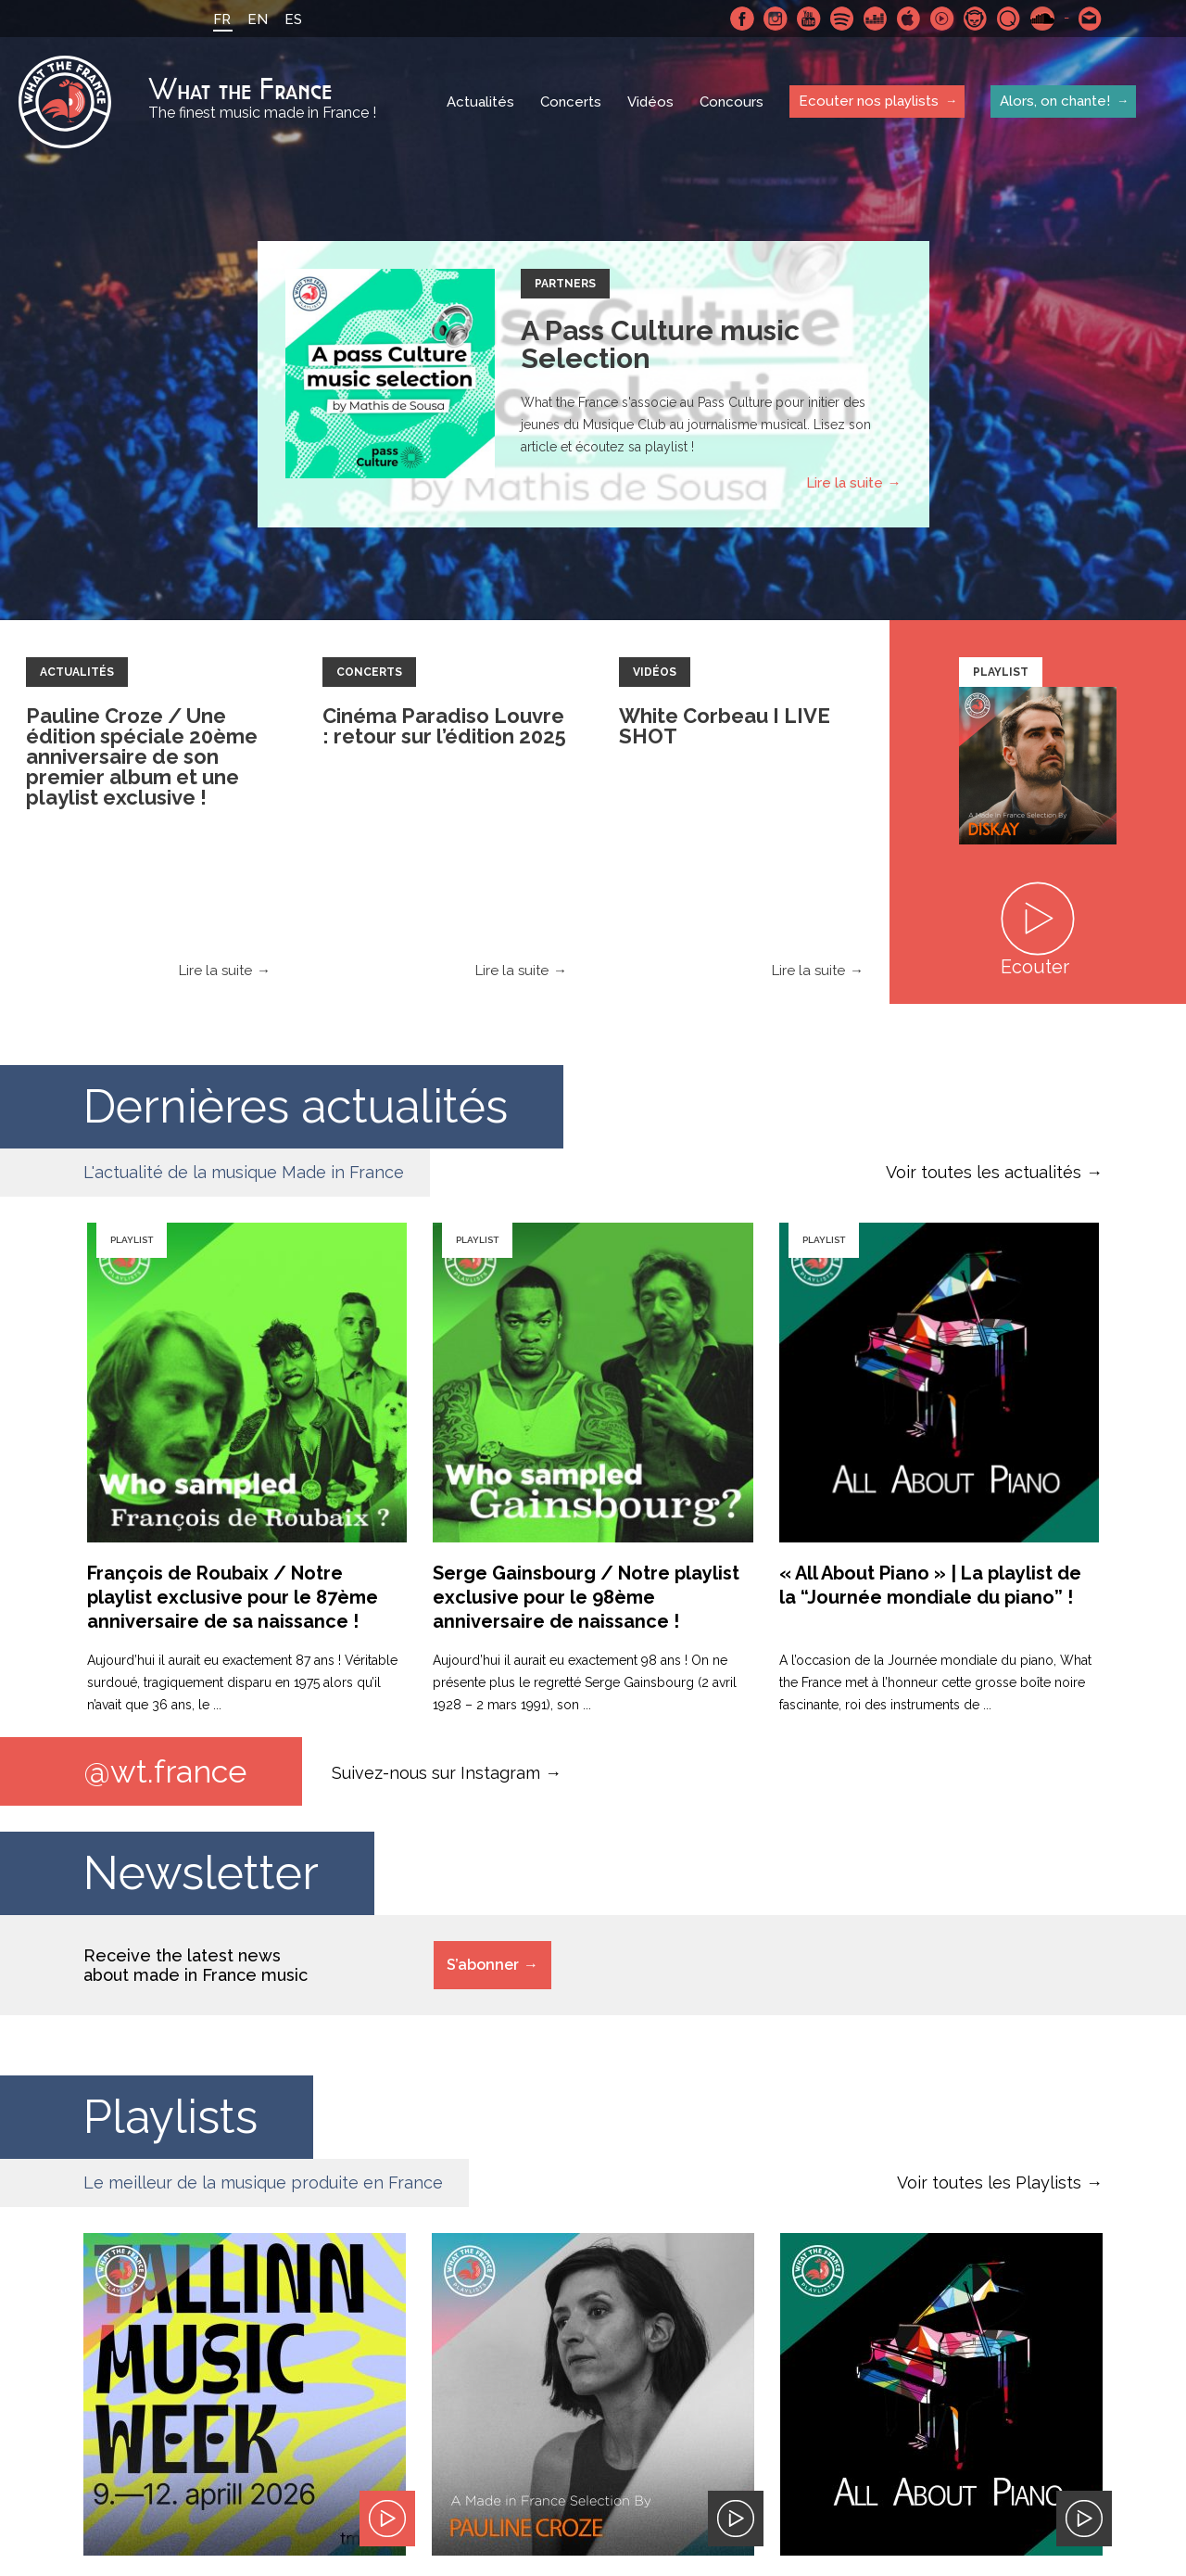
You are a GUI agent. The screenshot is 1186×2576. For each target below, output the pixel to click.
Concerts (570, 102)
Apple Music (909, 18)
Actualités (480, 102)
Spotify (842, 18)
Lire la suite (844, 483)
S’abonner (483, 1964)
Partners (565, 283)
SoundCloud (1042, 18)
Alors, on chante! (1055, 101)
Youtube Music (942, 18)
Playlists (170, 2116)
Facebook (742, 18)
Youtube (809, 18)
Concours (731, 102)
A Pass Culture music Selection (660, 344)
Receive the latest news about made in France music (195, 1965)
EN (257, 19)
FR (222, 19)
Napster (976, 18)
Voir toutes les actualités (983, 1172)
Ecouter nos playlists (869, 101)
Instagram (775, 18)
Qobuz (1009, 18)
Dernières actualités (295, 1106)
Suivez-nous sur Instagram (436, 1772)
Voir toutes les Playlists (989, 2182)
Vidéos (650, 102)
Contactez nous (1091, 18)
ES (293, 19)
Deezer (876, 18)
